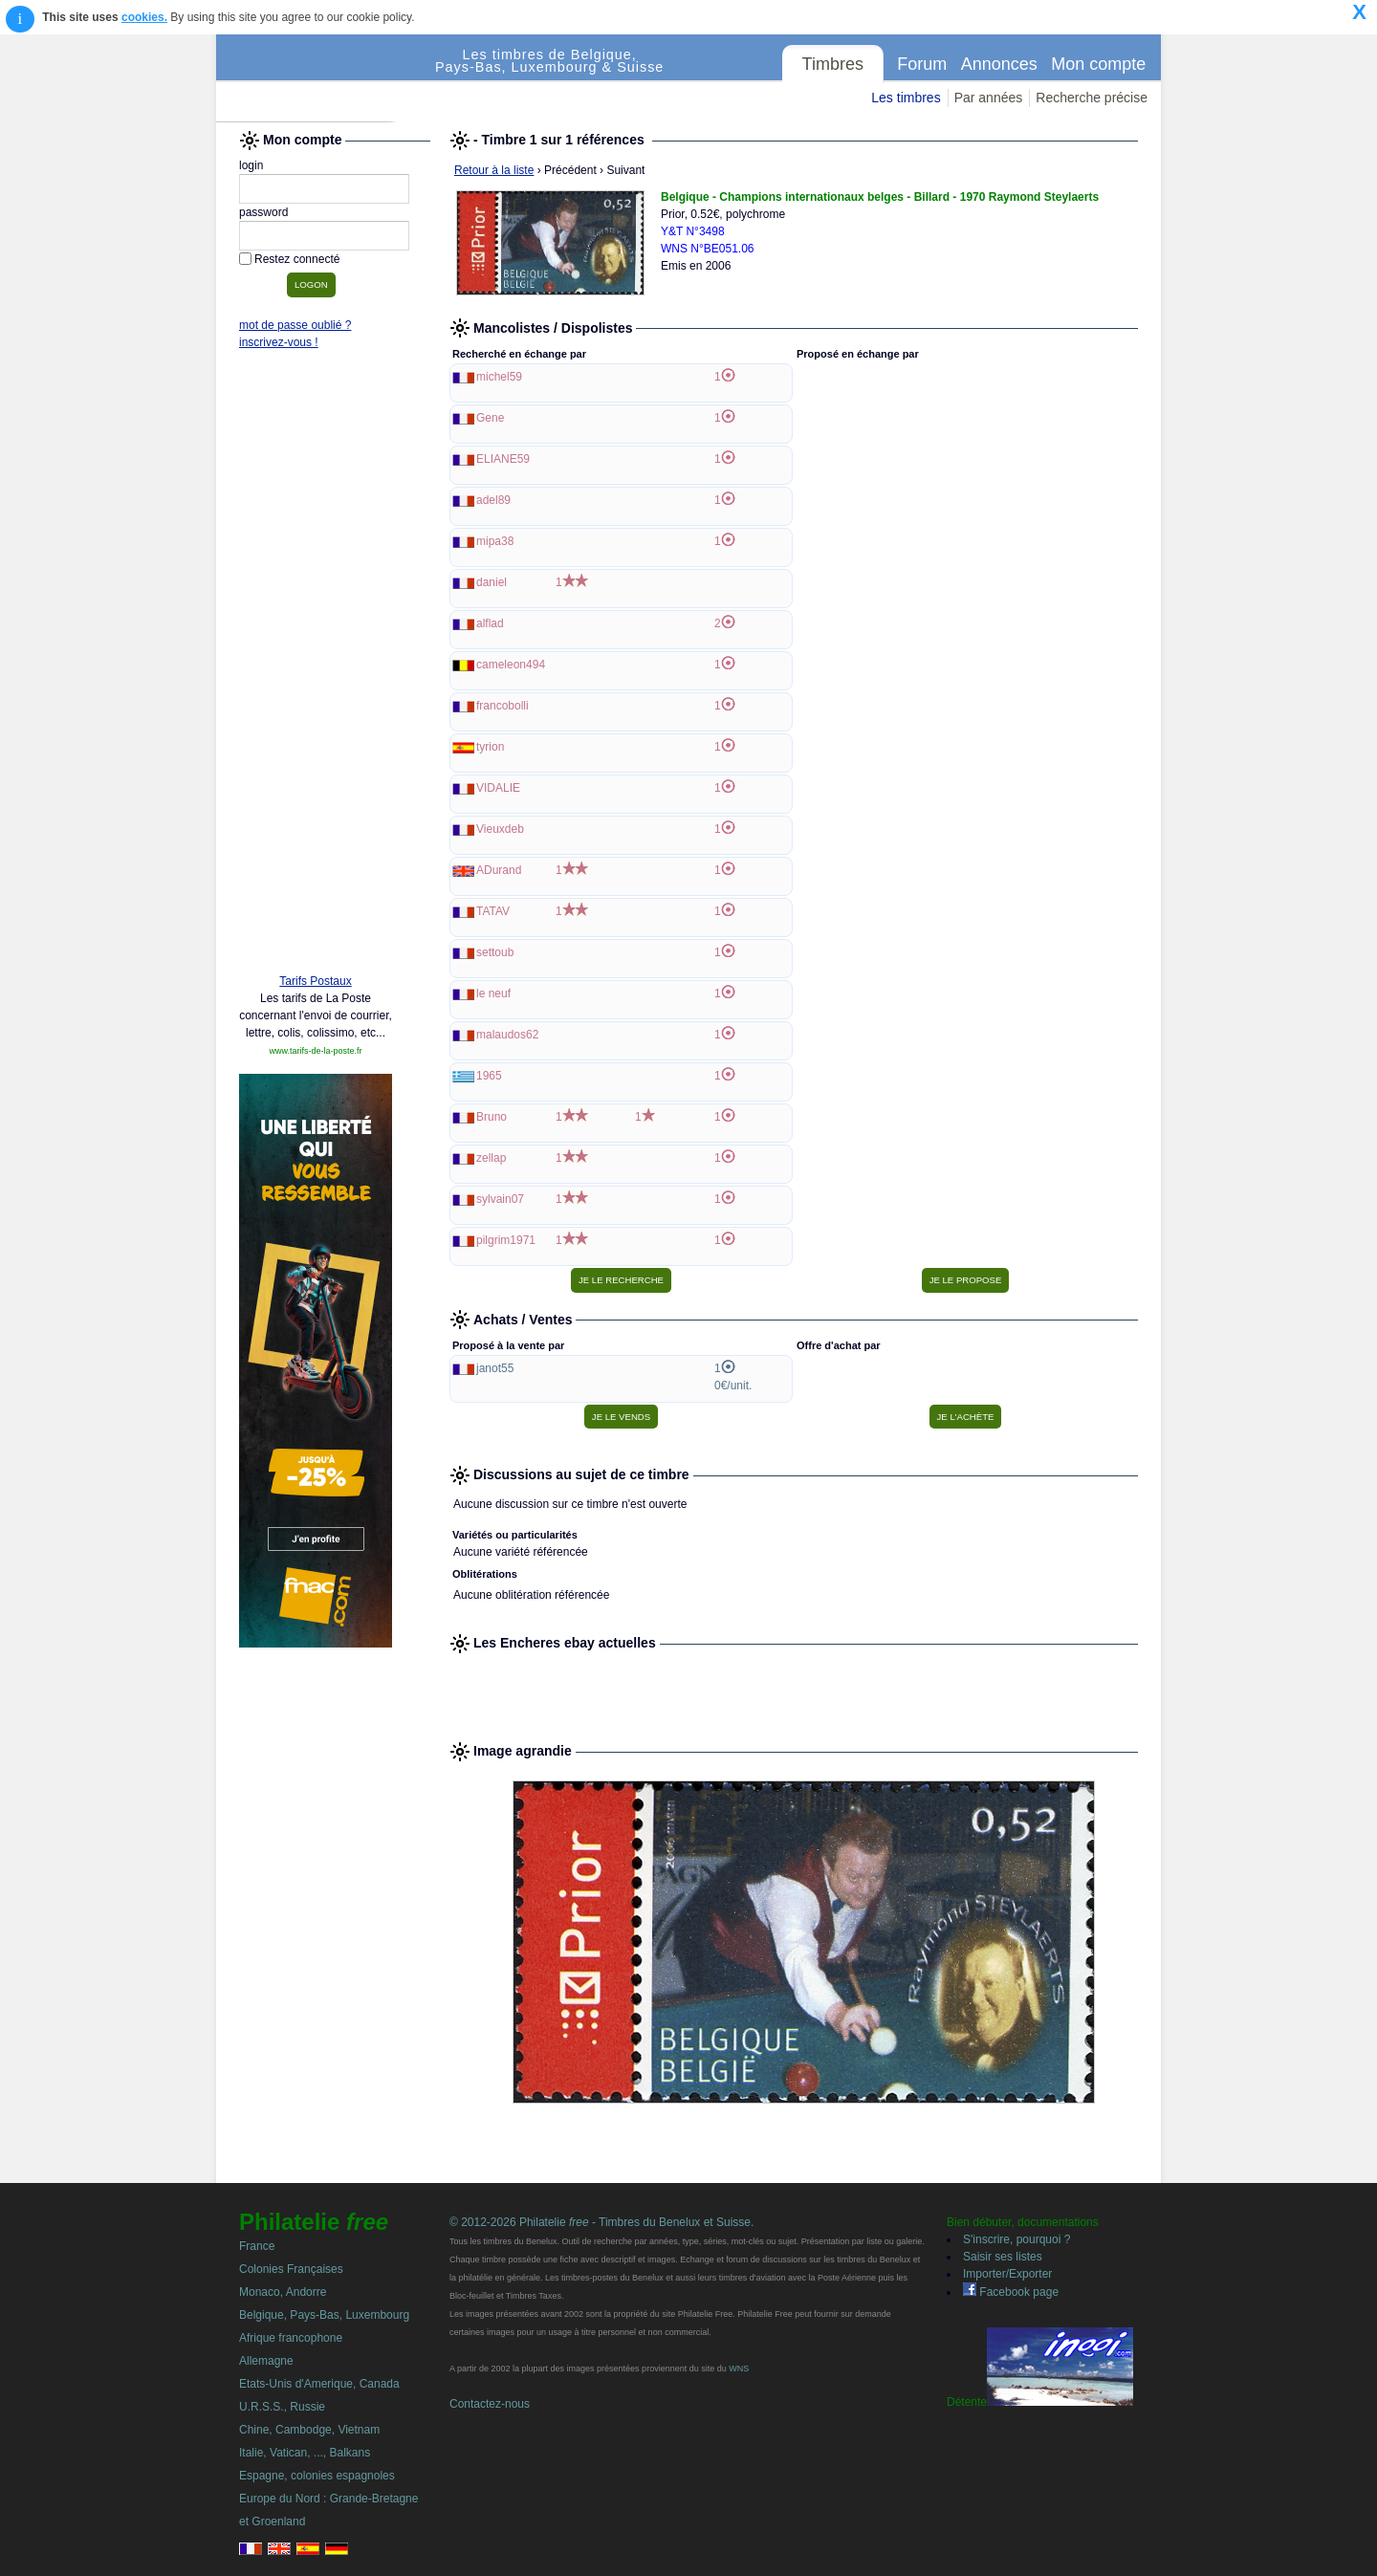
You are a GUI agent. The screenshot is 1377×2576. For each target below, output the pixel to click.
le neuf (493, 993)
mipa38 (495, 541)
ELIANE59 (503, 459)
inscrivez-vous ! (278, 342)
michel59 (499, 376)
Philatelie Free (326, 78)
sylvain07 (500, 1199)
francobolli (502, 705)
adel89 (493, 500)
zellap (491, 1158)
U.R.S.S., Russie (282, 2406)
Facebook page (1011, 2292)
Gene (490, 418)
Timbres (832, 64)
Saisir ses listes (1002, 2256)
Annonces (999, 64)
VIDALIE (498, 788)
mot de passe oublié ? (295, 325)
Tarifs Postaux (315, 981)
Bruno (491, 1117)
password (263, 212)
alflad (490, 623)
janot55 (495, 1368)
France (256, 2246)
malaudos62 (507, 1034)
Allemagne (266, 2361)
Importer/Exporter (1007, 2274)
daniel (491, 582)
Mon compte (1098, 64)
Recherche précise (1092, 97)
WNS (739, 2368)
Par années (988, 97)
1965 (489, 1075)
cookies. (144, 17)
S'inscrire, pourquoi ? (1016, 2239)
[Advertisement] (315, 666)
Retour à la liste (494, 170)
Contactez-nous (489, 2404)
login (251, 165)
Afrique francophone (290, 2338)
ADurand (498, 870)
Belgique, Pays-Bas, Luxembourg (324, 2315)
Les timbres (905, 97)
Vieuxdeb (500, 829)
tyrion (490, 746)
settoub (495, 952)
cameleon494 (510, 664)
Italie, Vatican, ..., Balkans (304, 2452)
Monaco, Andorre (282, 2292)
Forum (922, 64)
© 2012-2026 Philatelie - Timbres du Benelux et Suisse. (601, 2222)
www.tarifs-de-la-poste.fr (315, 1051)
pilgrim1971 (506, 1240)
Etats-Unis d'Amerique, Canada (319, 2383)
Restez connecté (296, 259)
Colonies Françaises (291, 2269)
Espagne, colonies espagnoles (317, 2475)
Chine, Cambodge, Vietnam (309, 2429)
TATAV (493, 911)
